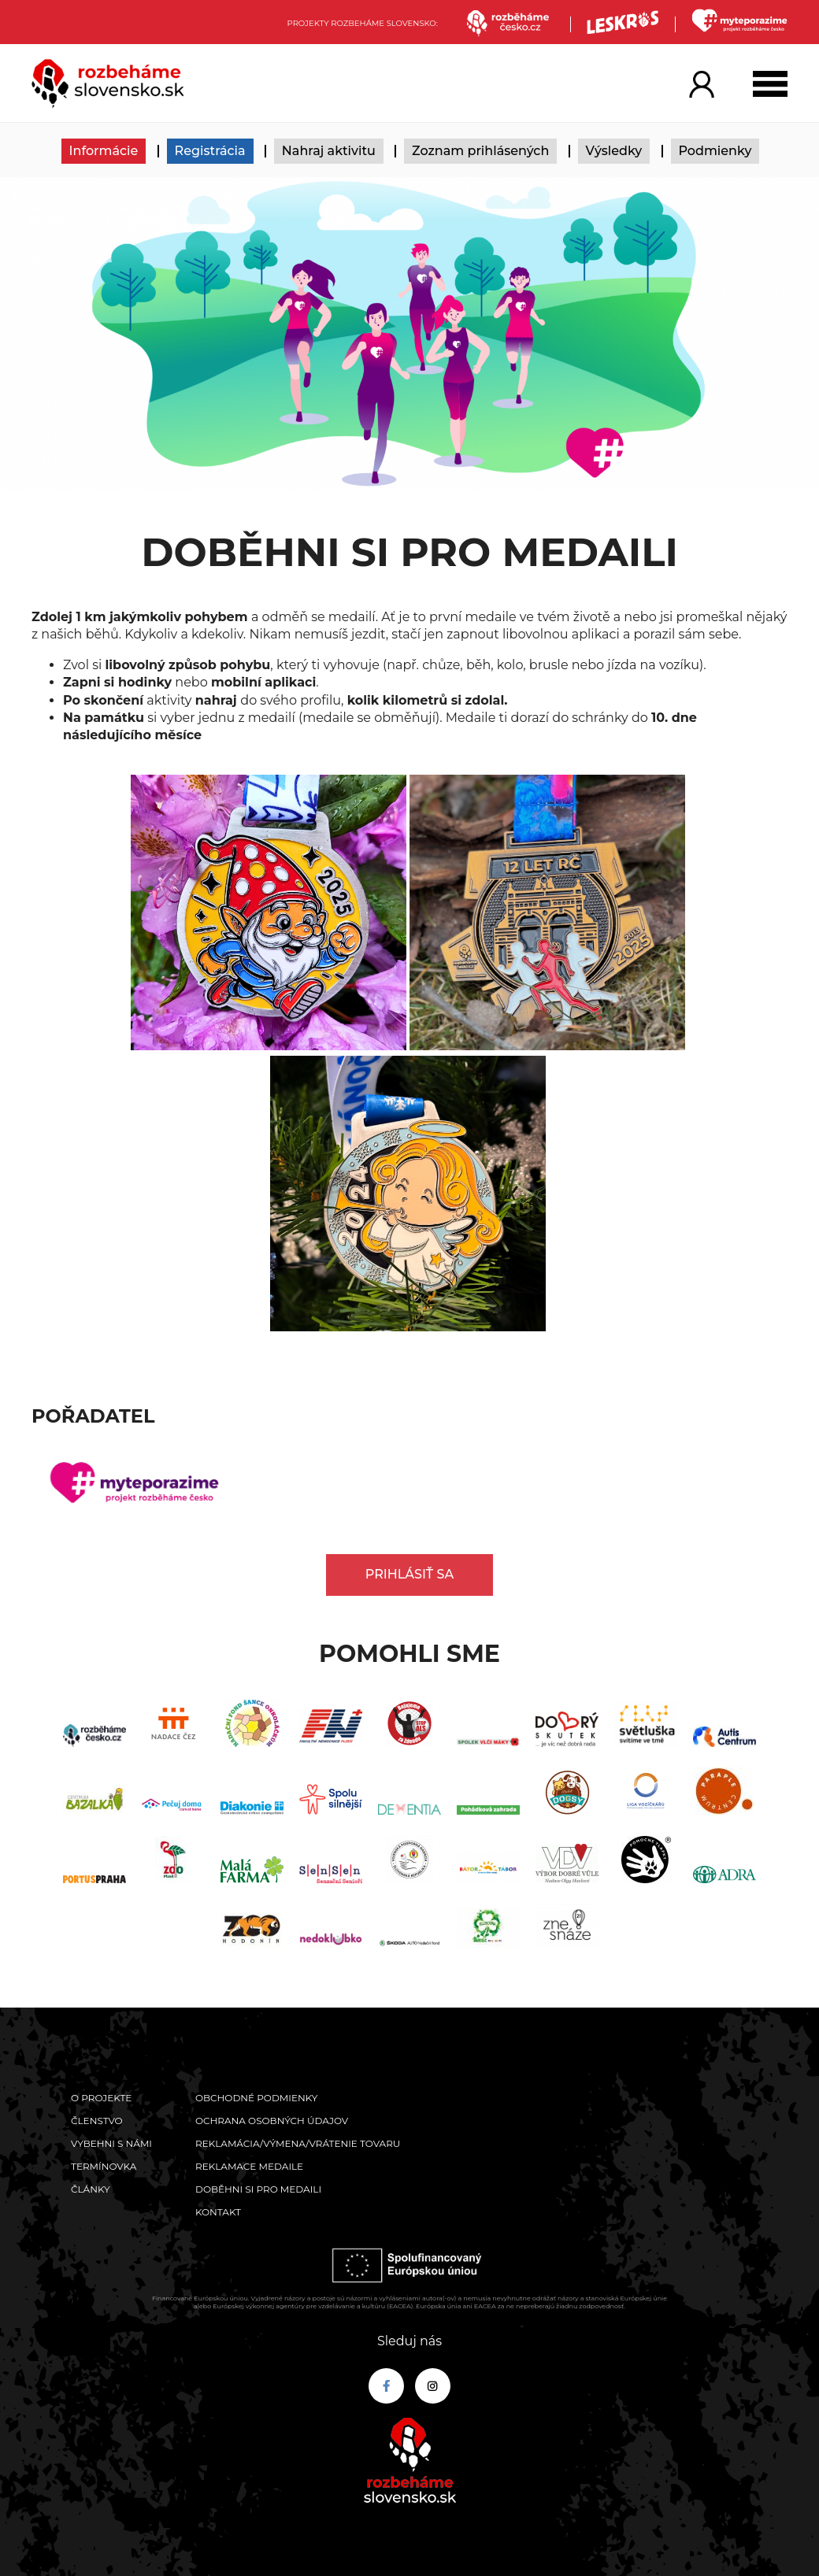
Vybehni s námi (111, 2143)
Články (90, 2189)
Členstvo (97, 2120)
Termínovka (103, 2166)
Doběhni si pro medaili (258, 2189)
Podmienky (715, 150)
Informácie (104, 150)
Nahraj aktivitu (329, 150)
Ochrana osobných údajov (271, 2120)
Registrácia (210, 150)
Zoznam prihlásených (480, 150)
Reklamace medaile (249, 2166)
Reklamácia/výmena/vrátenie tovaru (297, 2143)
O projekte (101, 2098)
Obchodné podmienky (256, 2098)
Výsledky (614, 150)
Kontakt (218, 2212)
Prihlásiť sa (409, 1574)
